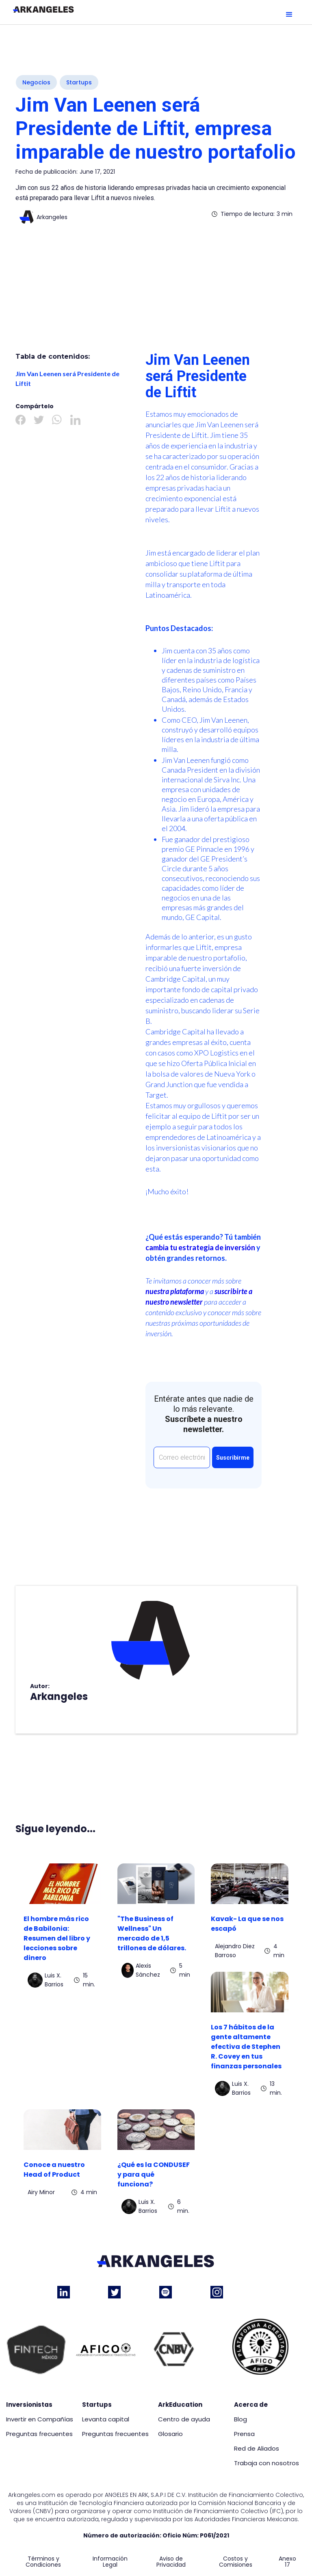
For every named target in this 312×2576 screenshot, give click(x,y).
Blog (240, 2419)
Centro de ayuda (184, 2419)
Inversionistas (29, 2405)
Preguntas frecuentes (39, 2434)
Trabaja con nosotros (266, 2463)
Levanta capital (105, 2419)
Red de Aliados (256, 2448)
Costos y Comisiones (235, 2562)
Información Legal (110, 2562)
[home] (43, 9)
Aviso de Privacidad (171, 2562)
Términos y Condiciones (43, 2562)
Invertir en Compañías (39, 2419)
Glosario (170, 2434)
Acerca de (251, 2405)
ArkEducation (180, 2405)
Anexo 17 (287, 2562)
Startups (97, 2405)
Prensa (244, 2434)
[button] (289, 14)
